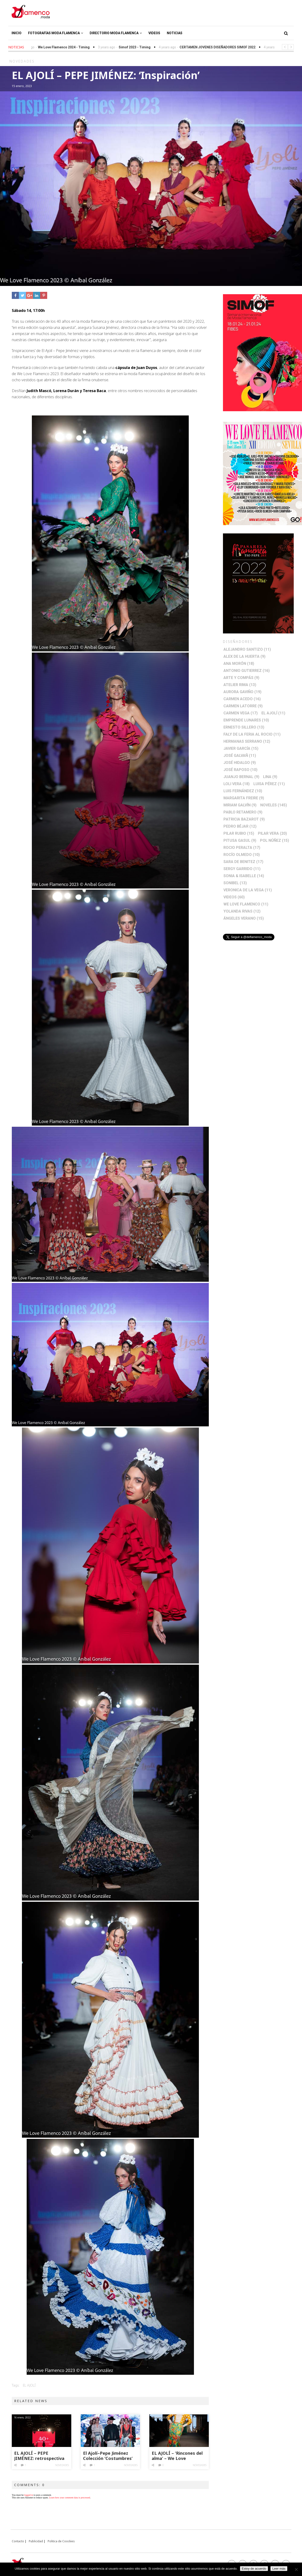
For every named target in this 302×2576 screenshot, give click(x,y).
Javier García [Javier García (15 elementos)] (240, 748)
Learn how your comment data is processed (69, 2497)
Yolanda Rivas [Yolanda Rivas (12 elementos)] (241, 911)
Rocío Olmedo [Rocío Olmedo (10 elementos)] (241, 854)
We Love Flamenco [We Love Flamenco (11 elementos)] (245, 904)
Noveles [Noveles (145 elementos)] (273, 805)
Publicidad (36, 2541)
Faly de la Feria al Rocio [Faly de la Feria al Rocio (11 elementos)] (252, 734)
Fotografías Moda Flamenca (55, 33)
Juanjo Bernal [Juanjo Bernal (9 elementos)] (241, 777)
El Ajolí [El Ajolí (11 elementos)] (273, 713)
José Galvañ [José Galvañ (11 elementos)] (239, 755)
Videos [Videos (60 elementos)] (234, 897)
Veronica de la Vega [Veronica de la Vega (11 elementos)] (247, 890)
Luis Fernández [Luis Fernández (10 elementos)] (242, 791)
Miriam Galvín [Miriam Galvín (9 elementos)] (239, 805)
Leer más (278, 2568)
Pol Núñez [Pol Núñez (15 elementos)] (274, 840)
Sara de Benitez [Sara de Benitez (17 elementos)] (243, 861)
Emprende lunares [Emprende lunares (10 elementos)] (246, 720)
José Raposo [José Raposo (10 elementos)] (240, 769)
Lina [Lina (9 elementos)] (270, 777)
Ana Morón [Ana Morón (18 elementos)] (238, 663)
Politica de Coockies (61, 2541)
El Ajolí (29, 2385)
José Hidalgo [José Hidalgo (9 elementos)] (239, 762)
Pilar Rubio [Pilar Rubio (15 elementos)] (238, 833)
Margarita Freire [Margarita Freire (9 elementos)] (243, 798)
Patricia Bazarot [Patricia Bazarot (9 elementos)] (244, 819)
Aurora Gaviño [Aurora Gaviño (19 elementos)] (242, 692)
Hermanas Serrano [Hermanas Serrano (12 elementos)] (246, 741)
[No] (296, 2569)
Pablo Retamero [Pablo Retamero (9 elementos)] (242, 812)
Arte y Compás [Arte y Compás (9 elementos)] (241, 677)
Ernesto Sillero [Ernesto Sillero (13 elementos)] (243, 727)
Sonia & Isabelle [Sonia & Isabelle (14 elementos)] (243, 876)
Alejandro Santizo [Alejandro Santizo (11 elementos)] (247, 649)
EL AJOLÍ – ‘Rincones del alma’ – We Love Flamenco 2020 (177, 2455)
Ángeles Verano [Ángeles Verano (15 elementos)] (243, 918)
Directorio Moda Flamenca (116, 33)
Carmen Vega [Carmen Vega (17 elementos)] (240, 713)
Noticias (174, 33)
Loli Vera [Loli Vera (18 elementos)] (236, 784)
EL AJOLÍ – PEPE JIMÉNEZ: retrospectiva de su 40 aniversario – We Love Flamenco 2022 (41, 2455)
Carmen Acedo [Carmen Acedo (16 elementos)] (242, 699)
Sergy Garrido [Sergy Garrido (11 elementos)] (241, 869)
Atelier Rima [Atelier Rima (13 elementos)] (239, 685)
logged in (28, 2495)
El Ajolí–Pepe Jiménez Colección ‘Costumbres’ (108, 2455)
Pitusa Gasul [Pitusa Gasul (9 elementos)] (239, 840)
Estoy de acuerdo (254, 2568)
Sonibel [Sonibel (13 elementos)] (235, 883)
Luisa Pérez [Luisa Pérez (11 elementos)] (269, 784)
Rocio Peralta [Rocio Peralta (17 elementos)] (241, 847)
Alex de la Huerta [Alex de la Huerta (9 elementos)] (244, 656)
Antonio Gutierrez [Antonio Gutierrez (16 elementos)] (246, 670)
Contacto (18, 2541)
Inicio (16, 33)
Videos (154, 33)
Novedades (62, 2465)
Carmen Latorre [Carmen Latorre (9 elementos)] (243, 706)
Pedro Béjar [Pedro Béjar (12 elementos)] (239, 826)
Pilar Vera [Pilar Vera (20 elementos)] (272, 833)
